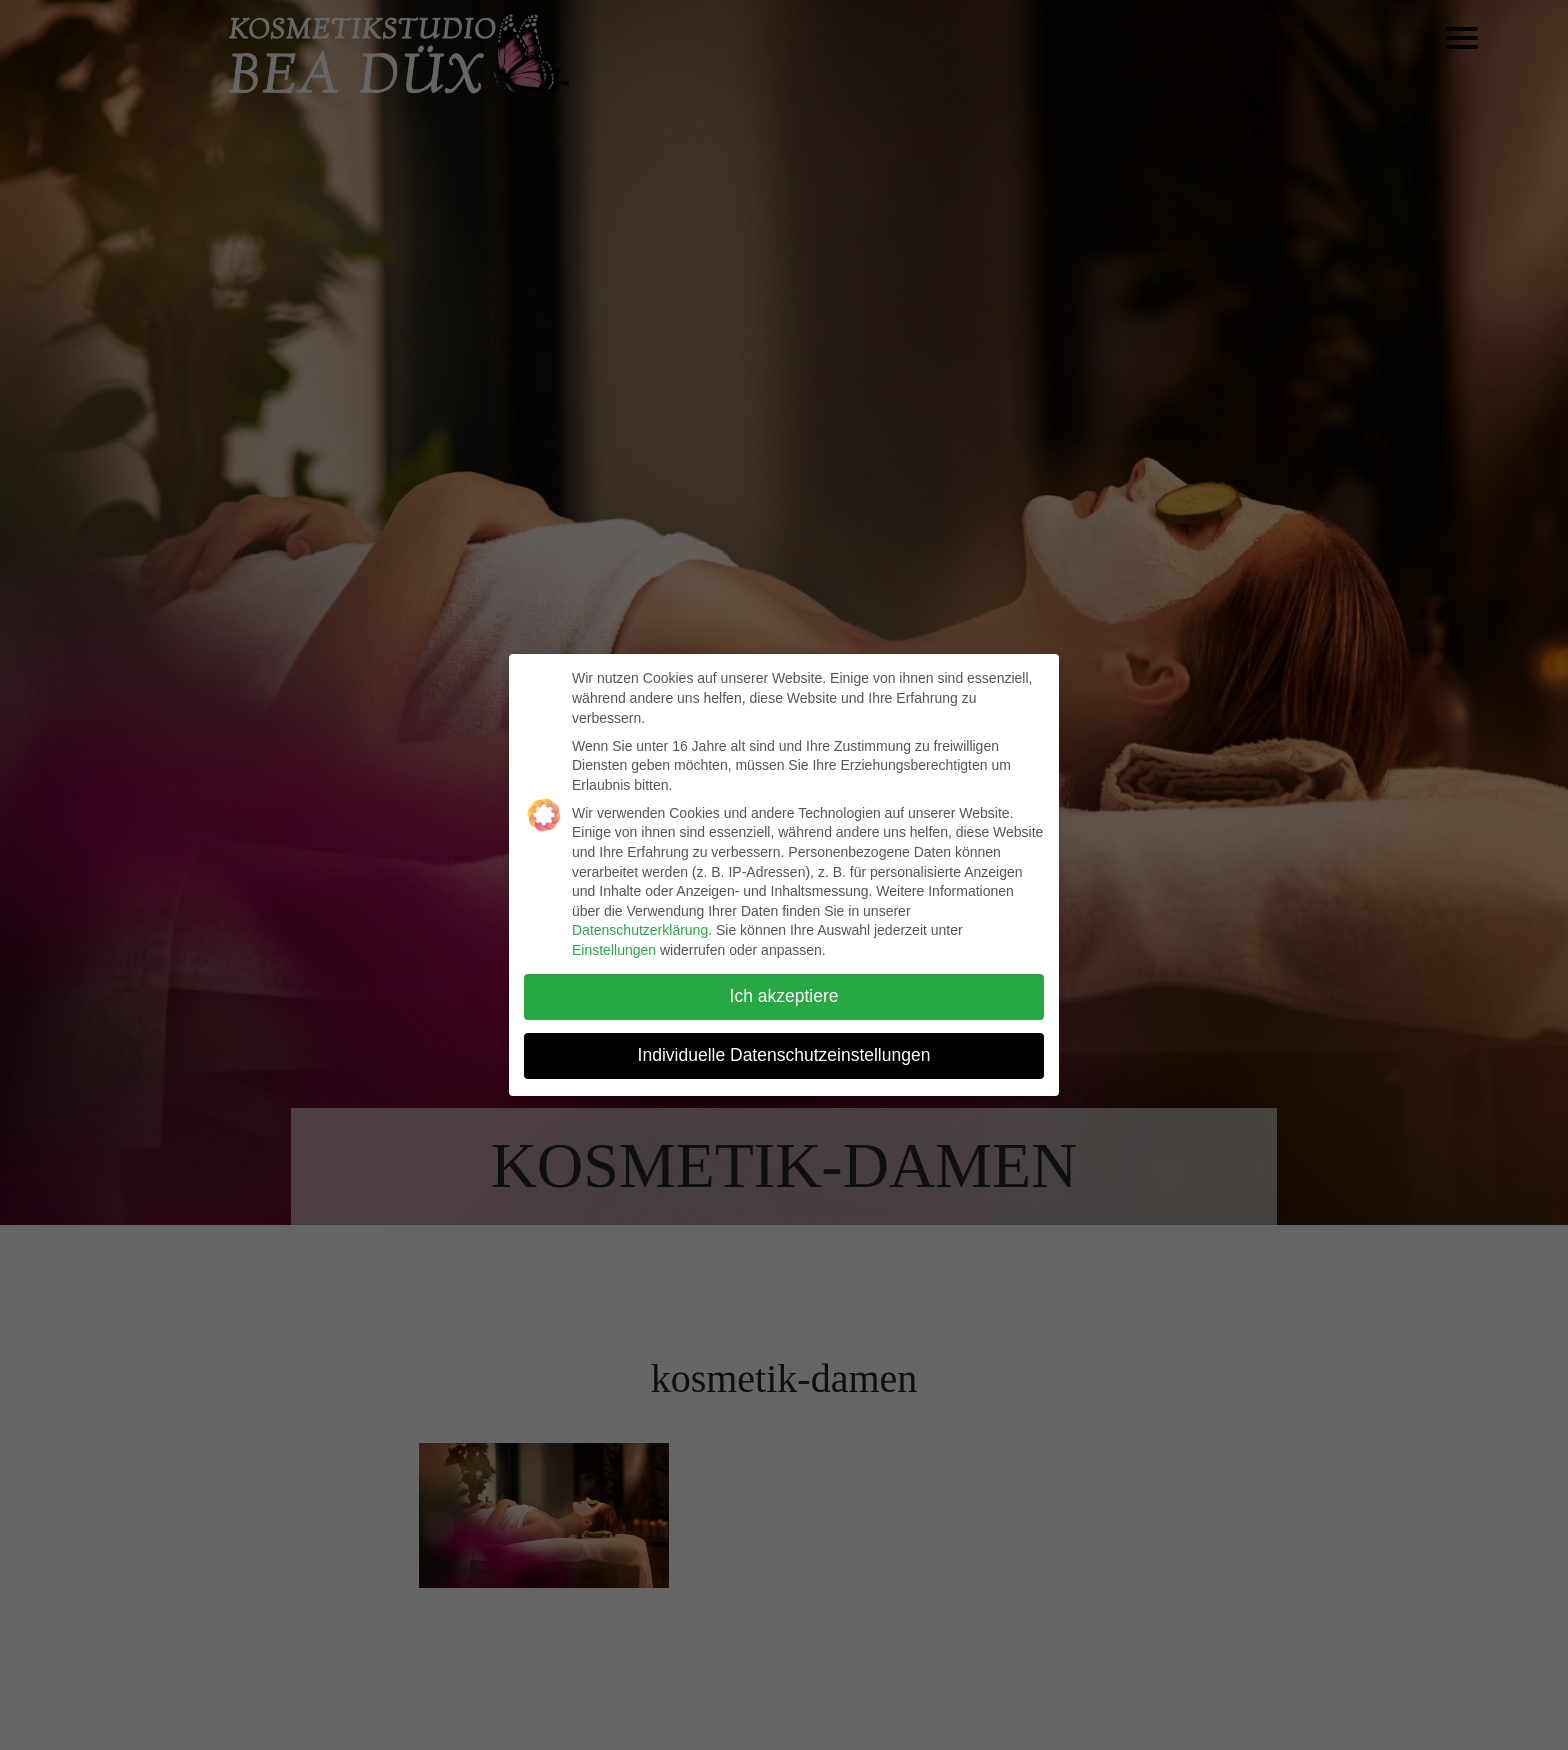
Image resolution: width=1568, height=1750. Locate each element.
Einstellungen (614, 950)
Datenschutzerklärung (640, 930)
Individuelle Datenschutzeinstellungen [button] (784, 1055)
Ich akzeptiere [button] (784, 996)
